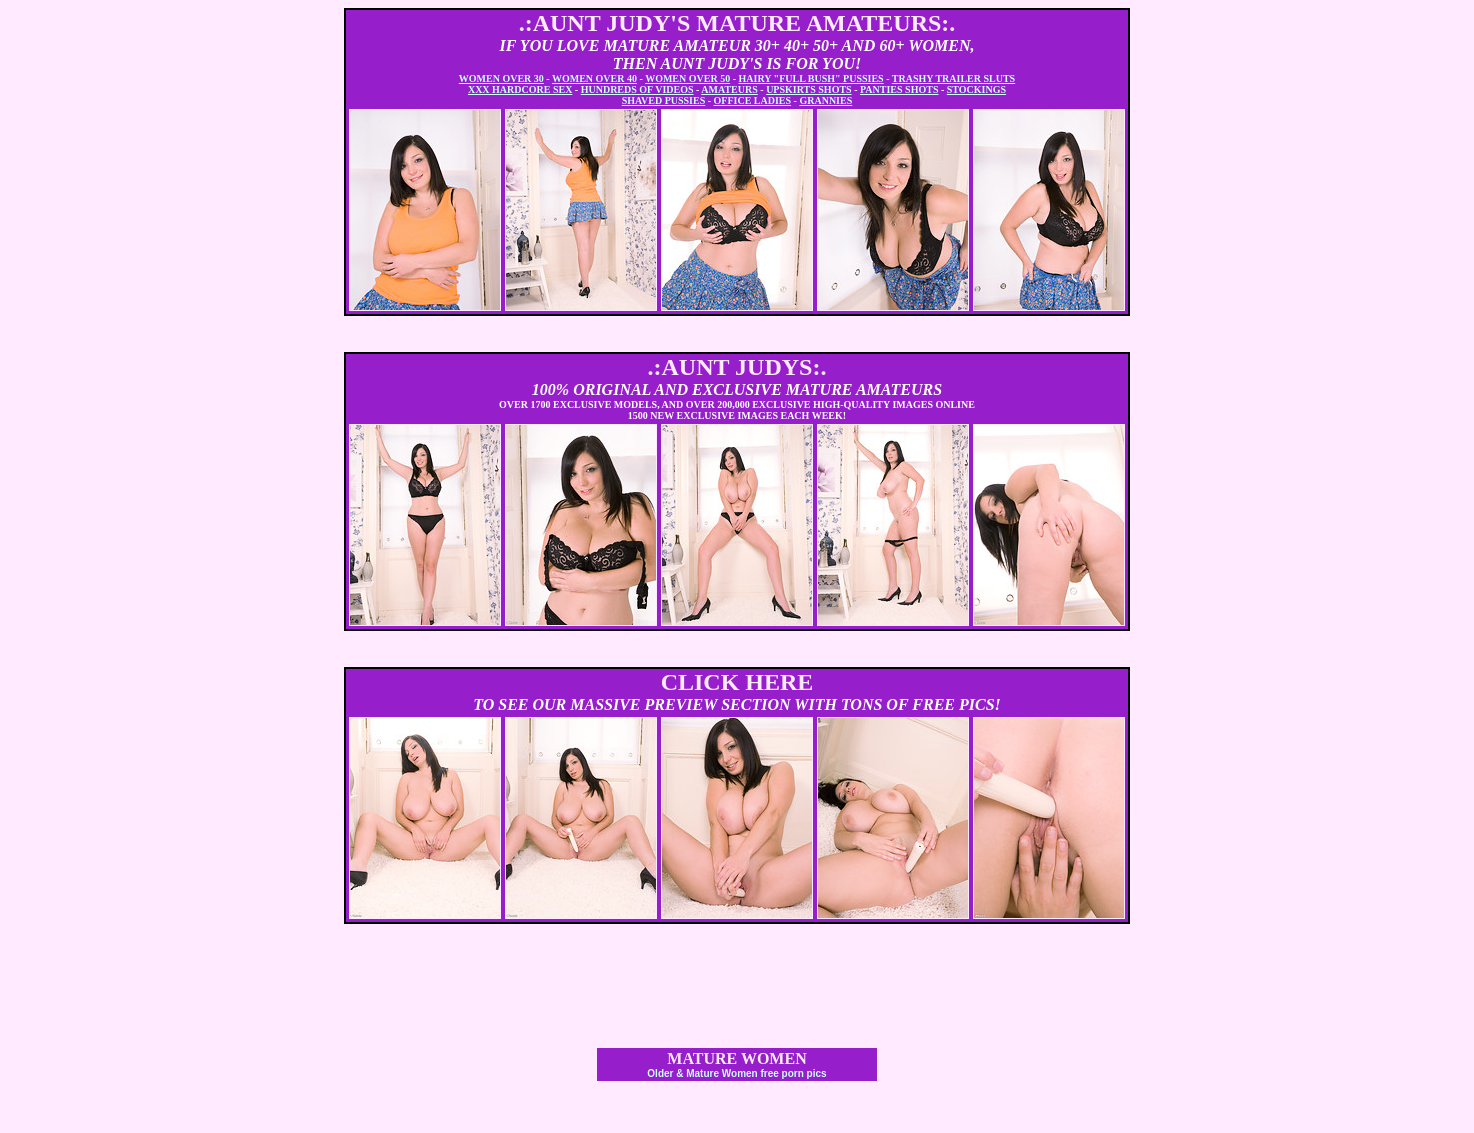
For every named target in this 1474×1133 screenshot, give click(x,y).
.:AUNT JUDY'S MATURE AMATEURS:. (737, 23)
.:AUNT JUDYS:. (737, 367)
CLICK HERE (737, 682)
